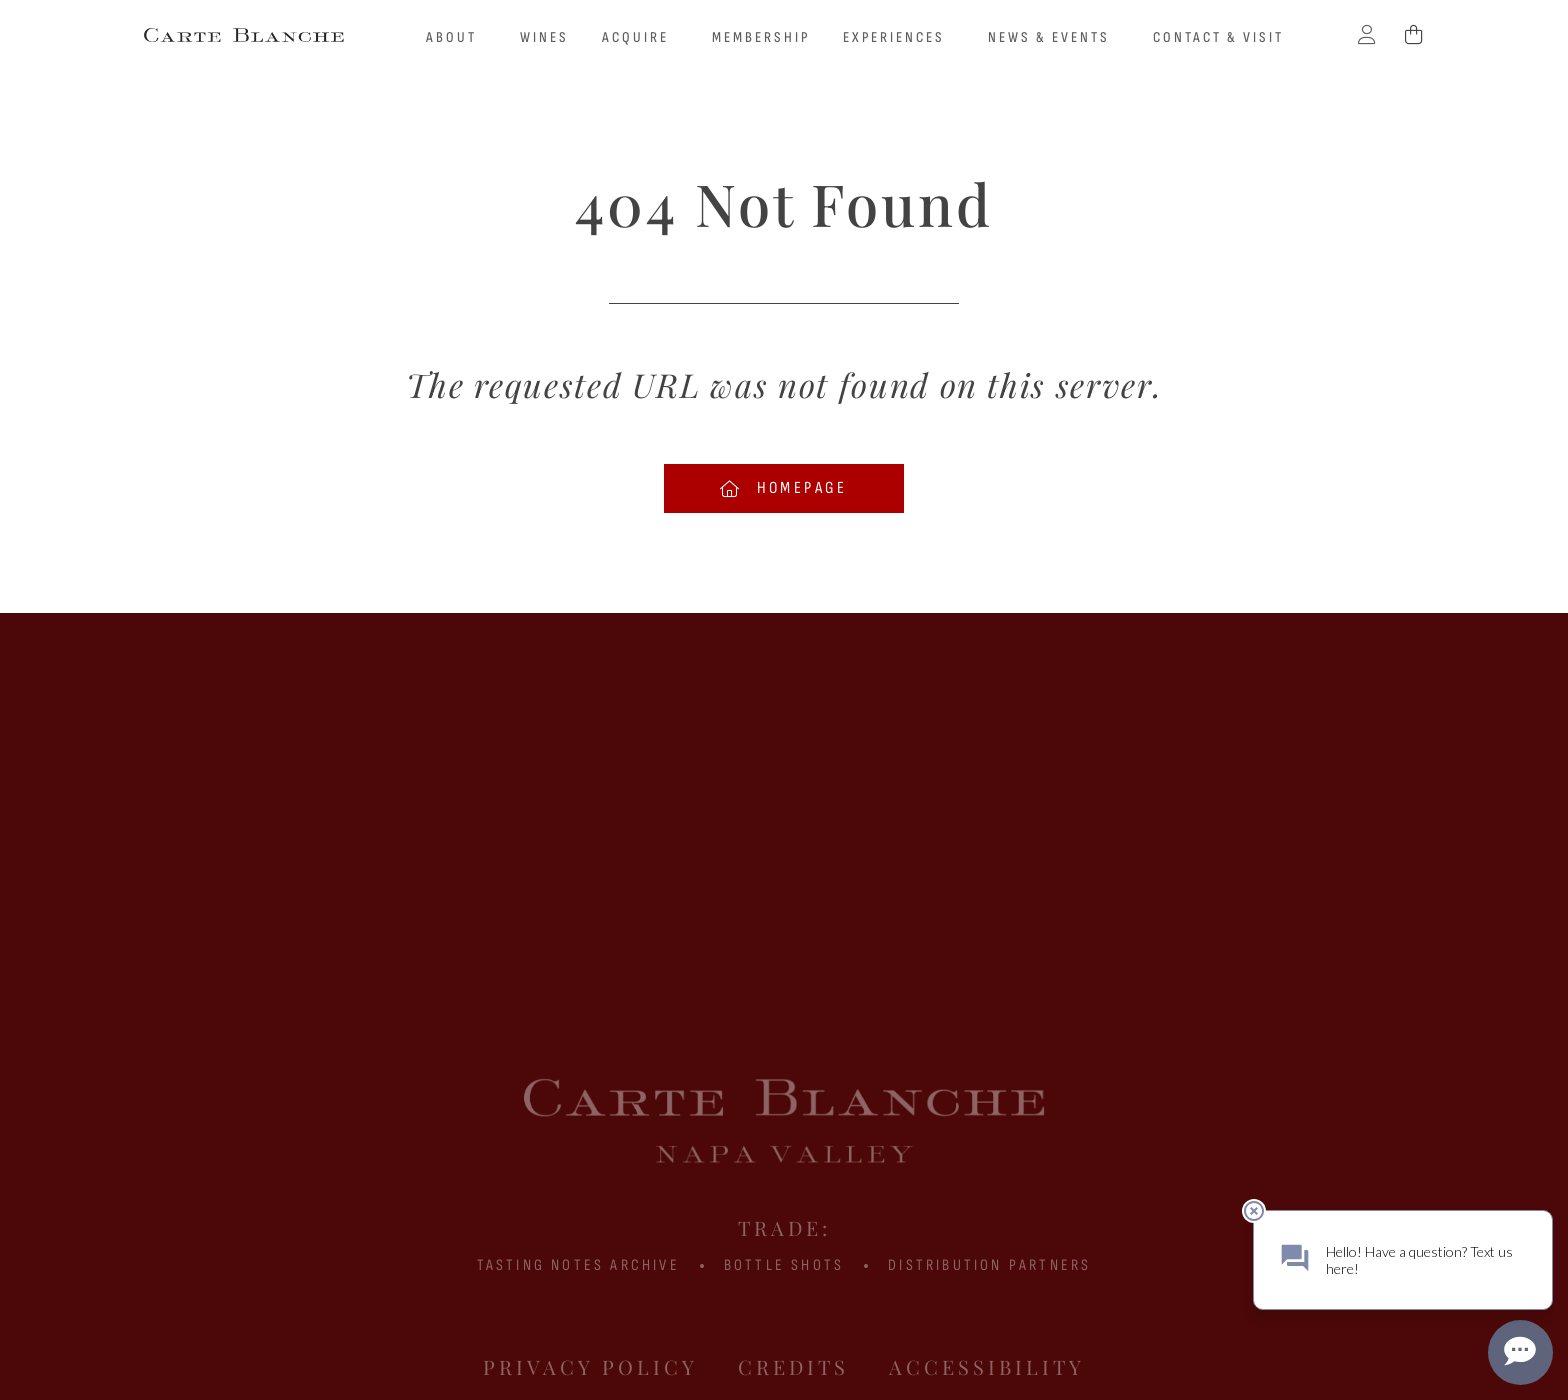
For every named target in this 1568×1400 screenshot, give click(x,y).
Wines (544, 37)
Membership (761, 37)
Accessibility (987, 1366)
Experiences (899, 38)
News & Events (1054, 38)
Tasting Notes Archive (578, 1265)
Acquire (640, 38)
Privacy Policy (590, 1366)
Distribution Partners (989, 1265)
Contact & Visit (1218, 37)
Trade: (784, 1227)
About (456, 38)
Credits (793, 1366)
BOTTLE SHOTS (784, 1265)
